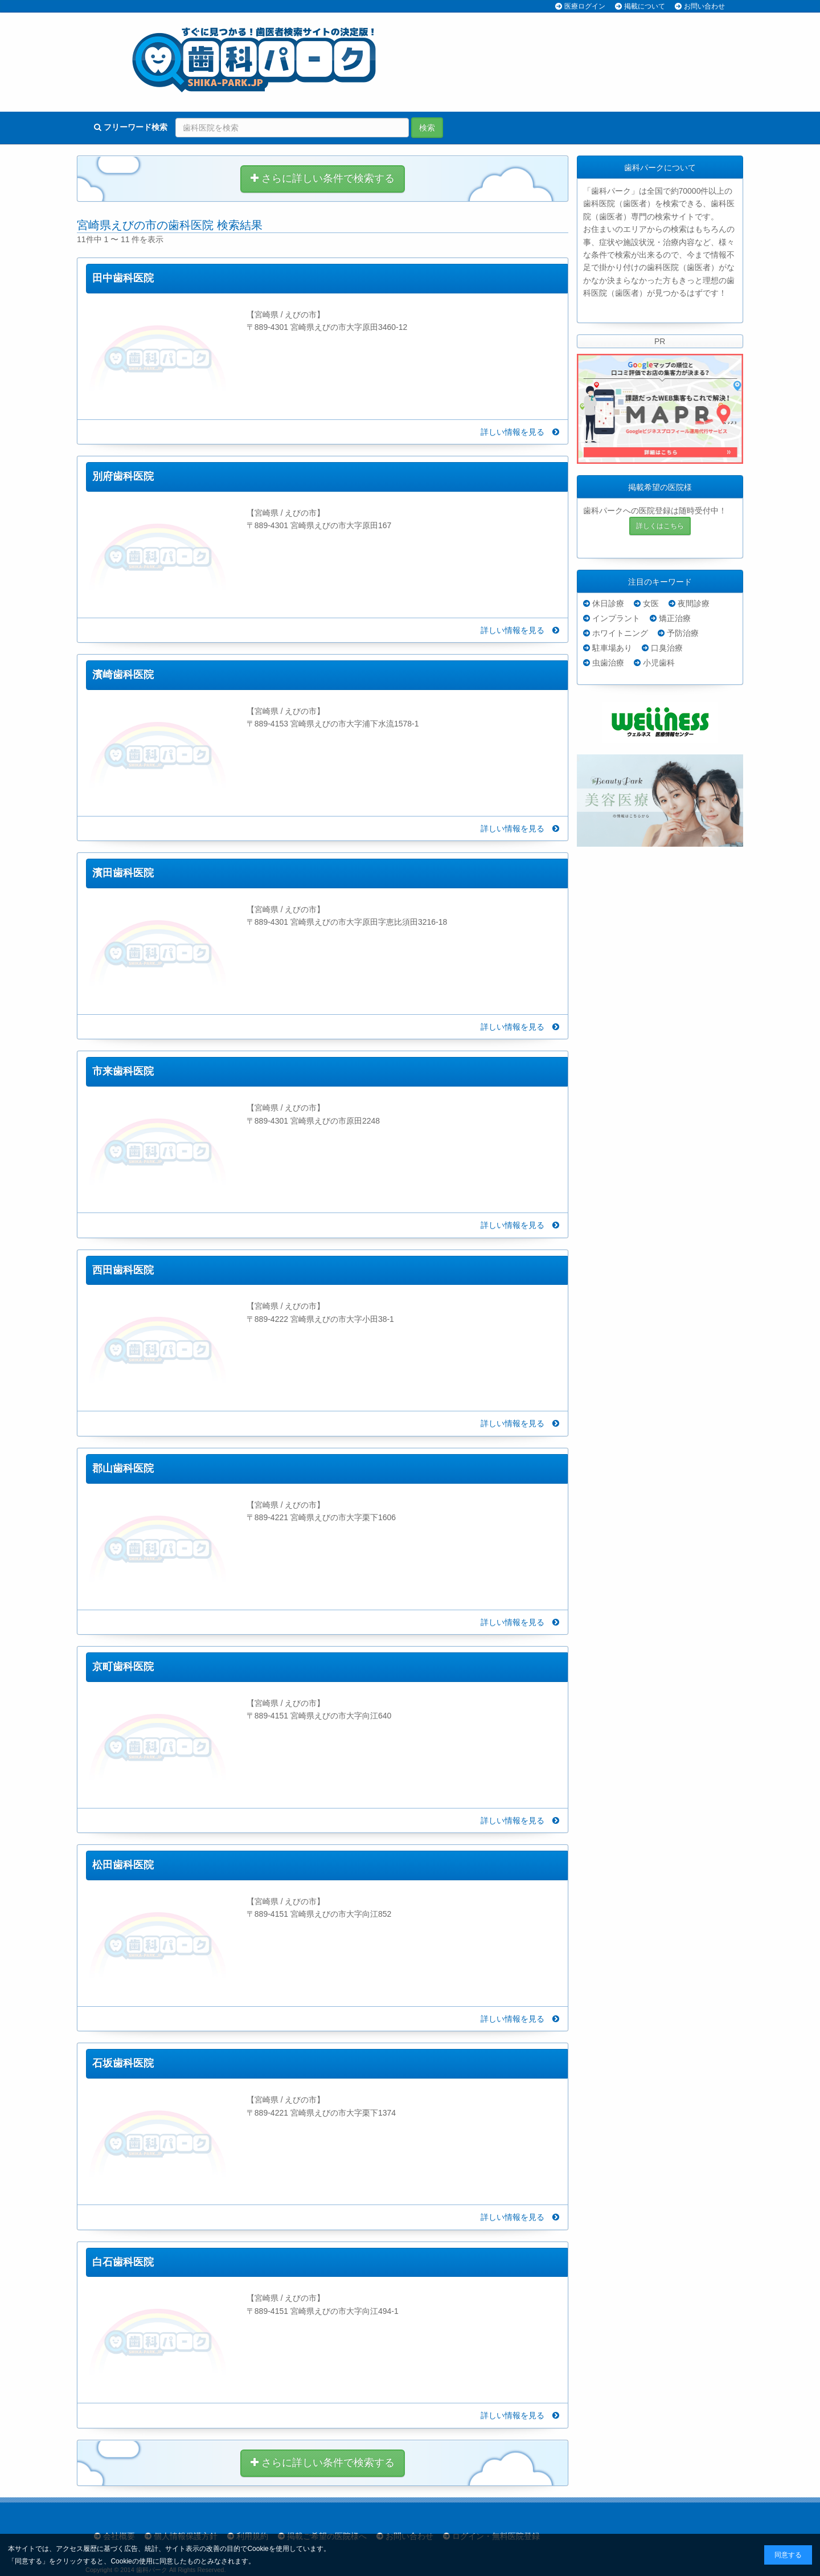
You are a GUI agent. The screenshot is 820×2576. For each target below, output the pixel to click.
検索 (427, 127)
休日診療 (608, 603)
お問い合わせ (704, 6)
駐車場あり (612, 647)
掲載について (644, 6)
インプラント (616, 618)
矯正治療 (675, 618)
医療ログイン (584, 6)
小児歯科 (659, 662)
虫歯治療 (608, 662)
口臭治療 (667, 647)
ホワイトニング (620, 633)
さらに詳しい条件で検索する (323, 178)
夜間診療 (694, 603)
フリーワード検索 (130, 127)
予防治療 (683, 633)
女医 (651, 603)
